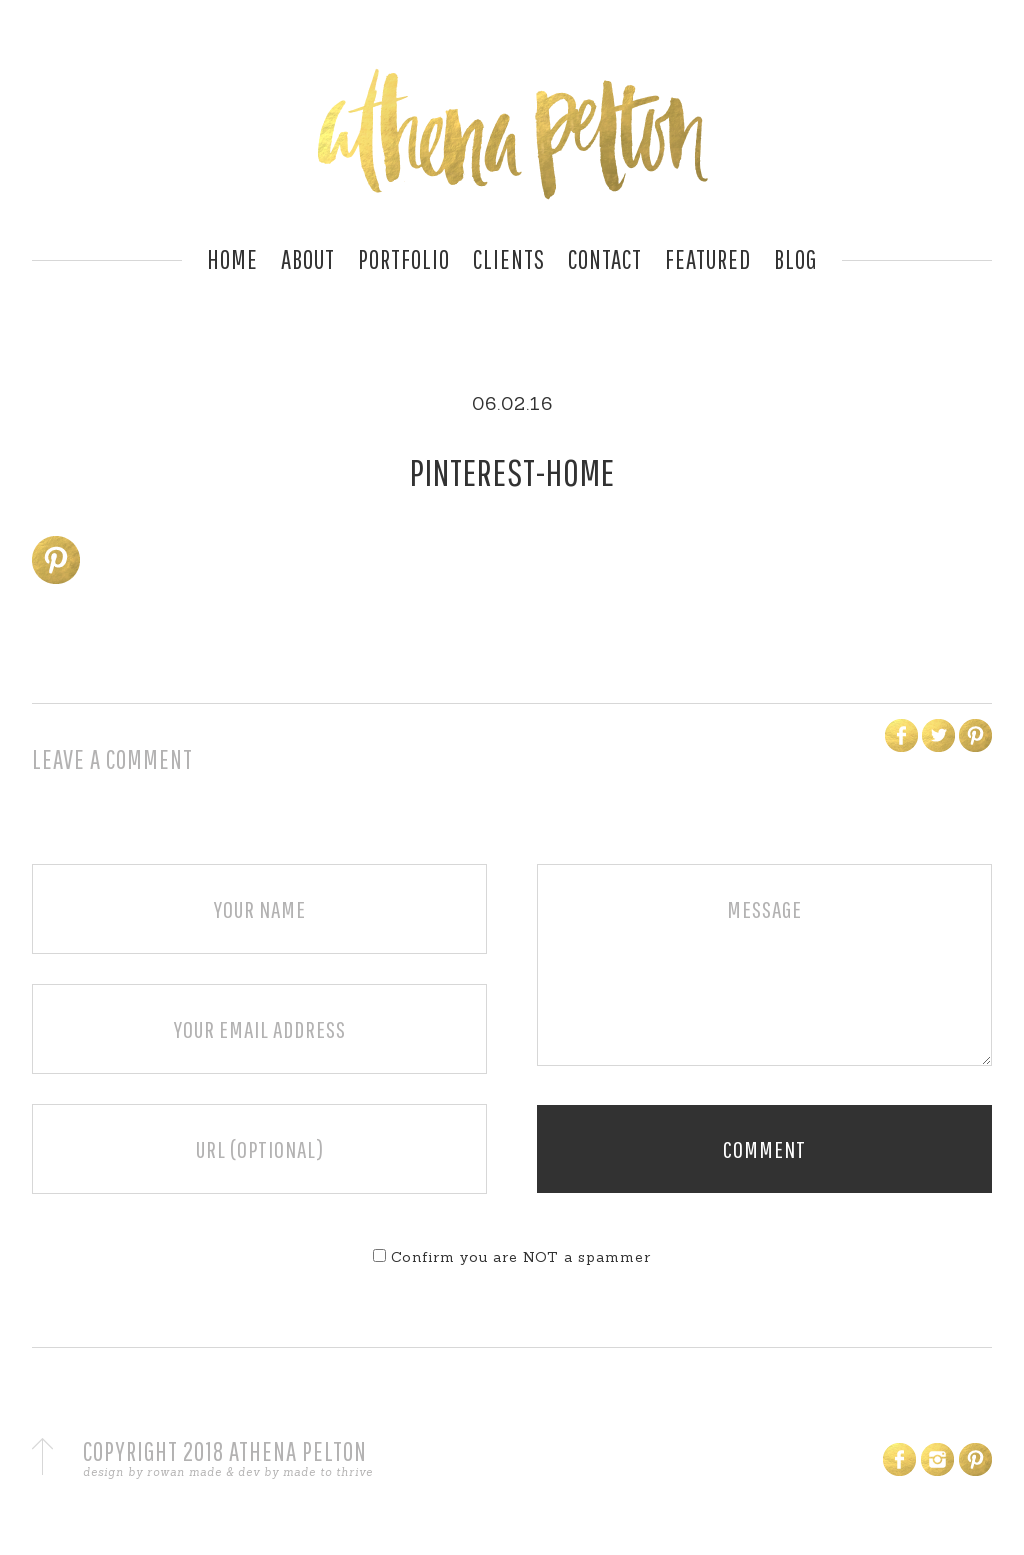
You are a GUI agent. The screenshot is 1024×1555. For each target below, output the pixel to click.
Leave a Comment (112, 759)
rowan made (184, 1472)
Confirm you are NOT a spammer (512, 1257)
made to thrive (328, 1472)
